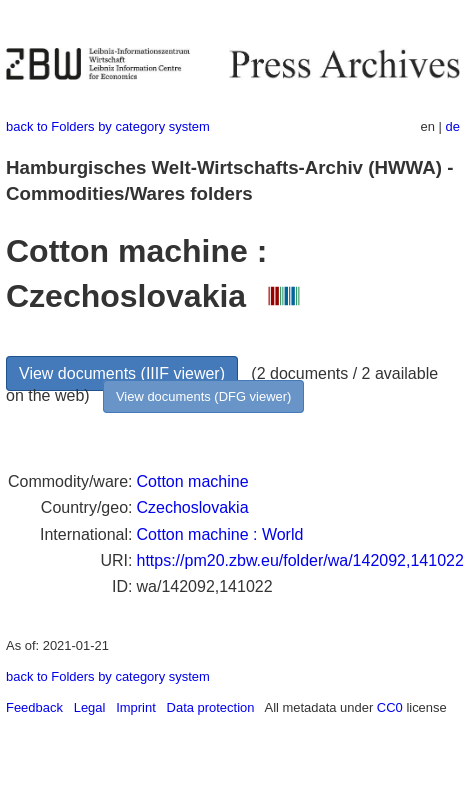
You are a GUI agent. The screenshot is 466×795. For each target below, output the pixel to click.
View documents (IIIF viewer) (122, 373)
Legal (90, 707)
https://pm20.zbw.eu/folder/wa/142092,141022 (299, 560)
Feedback (34, 707)
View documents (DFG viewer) (203, 396)
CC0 (390, 707)
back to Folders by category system (108, 126)
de (453, 126)
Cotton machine (192, 481)
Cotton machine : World (219, 534)
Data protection (211, 707)
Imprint (136, 707)
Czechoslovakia (192, 507)
